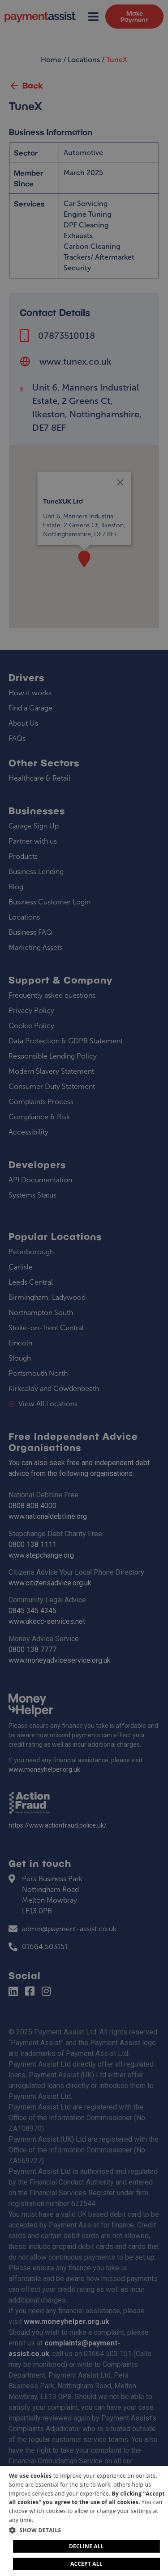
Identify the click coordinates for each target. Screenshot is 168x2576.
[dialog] (84, 2521)
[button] (87, 2530)
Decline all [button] (86, 2546)
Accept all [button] (86, 2564)
